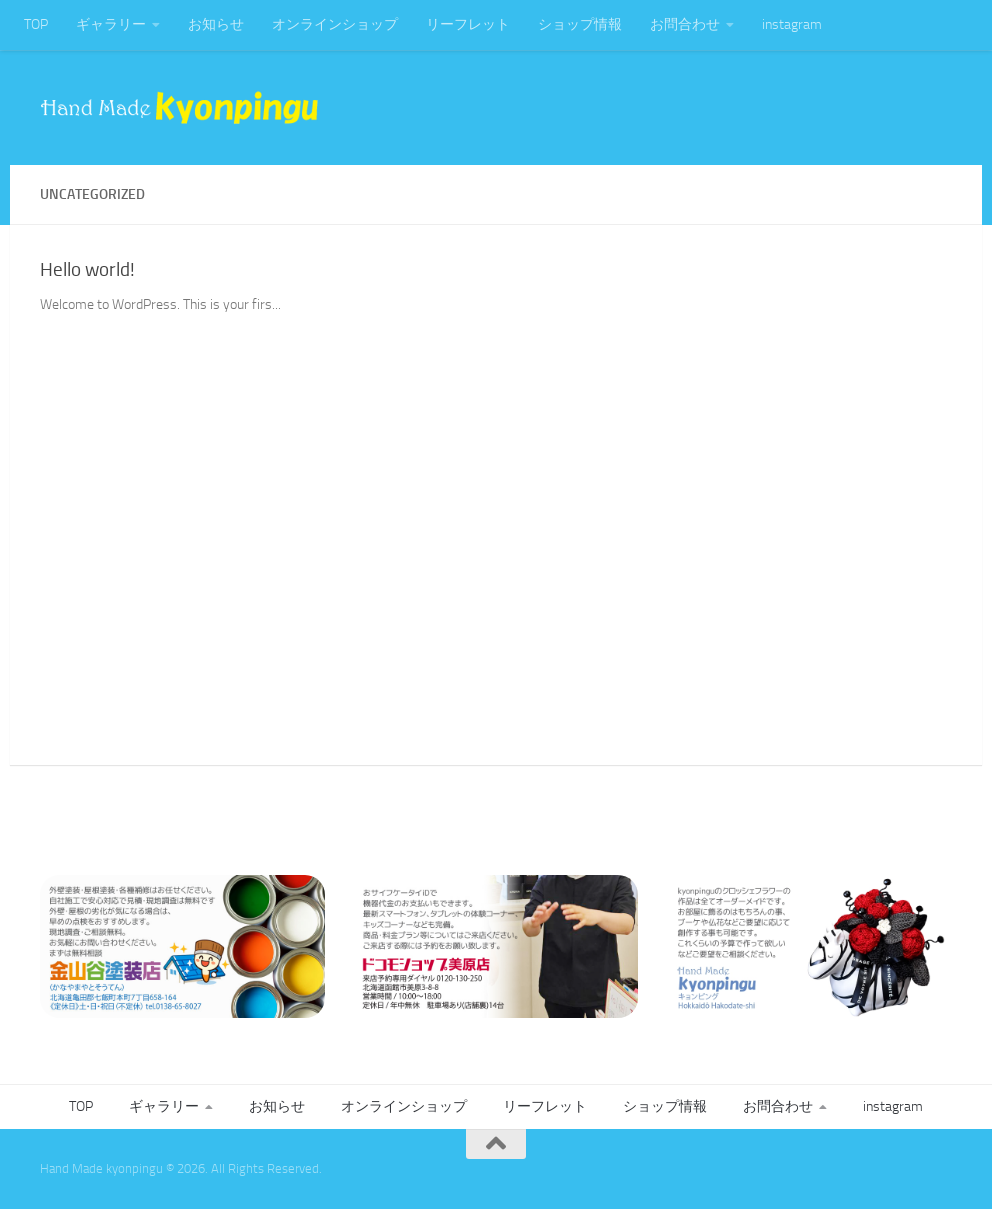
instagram (792, 24)
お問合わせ (685, 24)
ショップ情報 (580, 24)
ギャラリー (111, 24)
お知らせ (216, 24)
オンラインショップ (335, 24)
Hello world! (87, 269)
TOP (36, 24)
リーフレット (468, 24)
